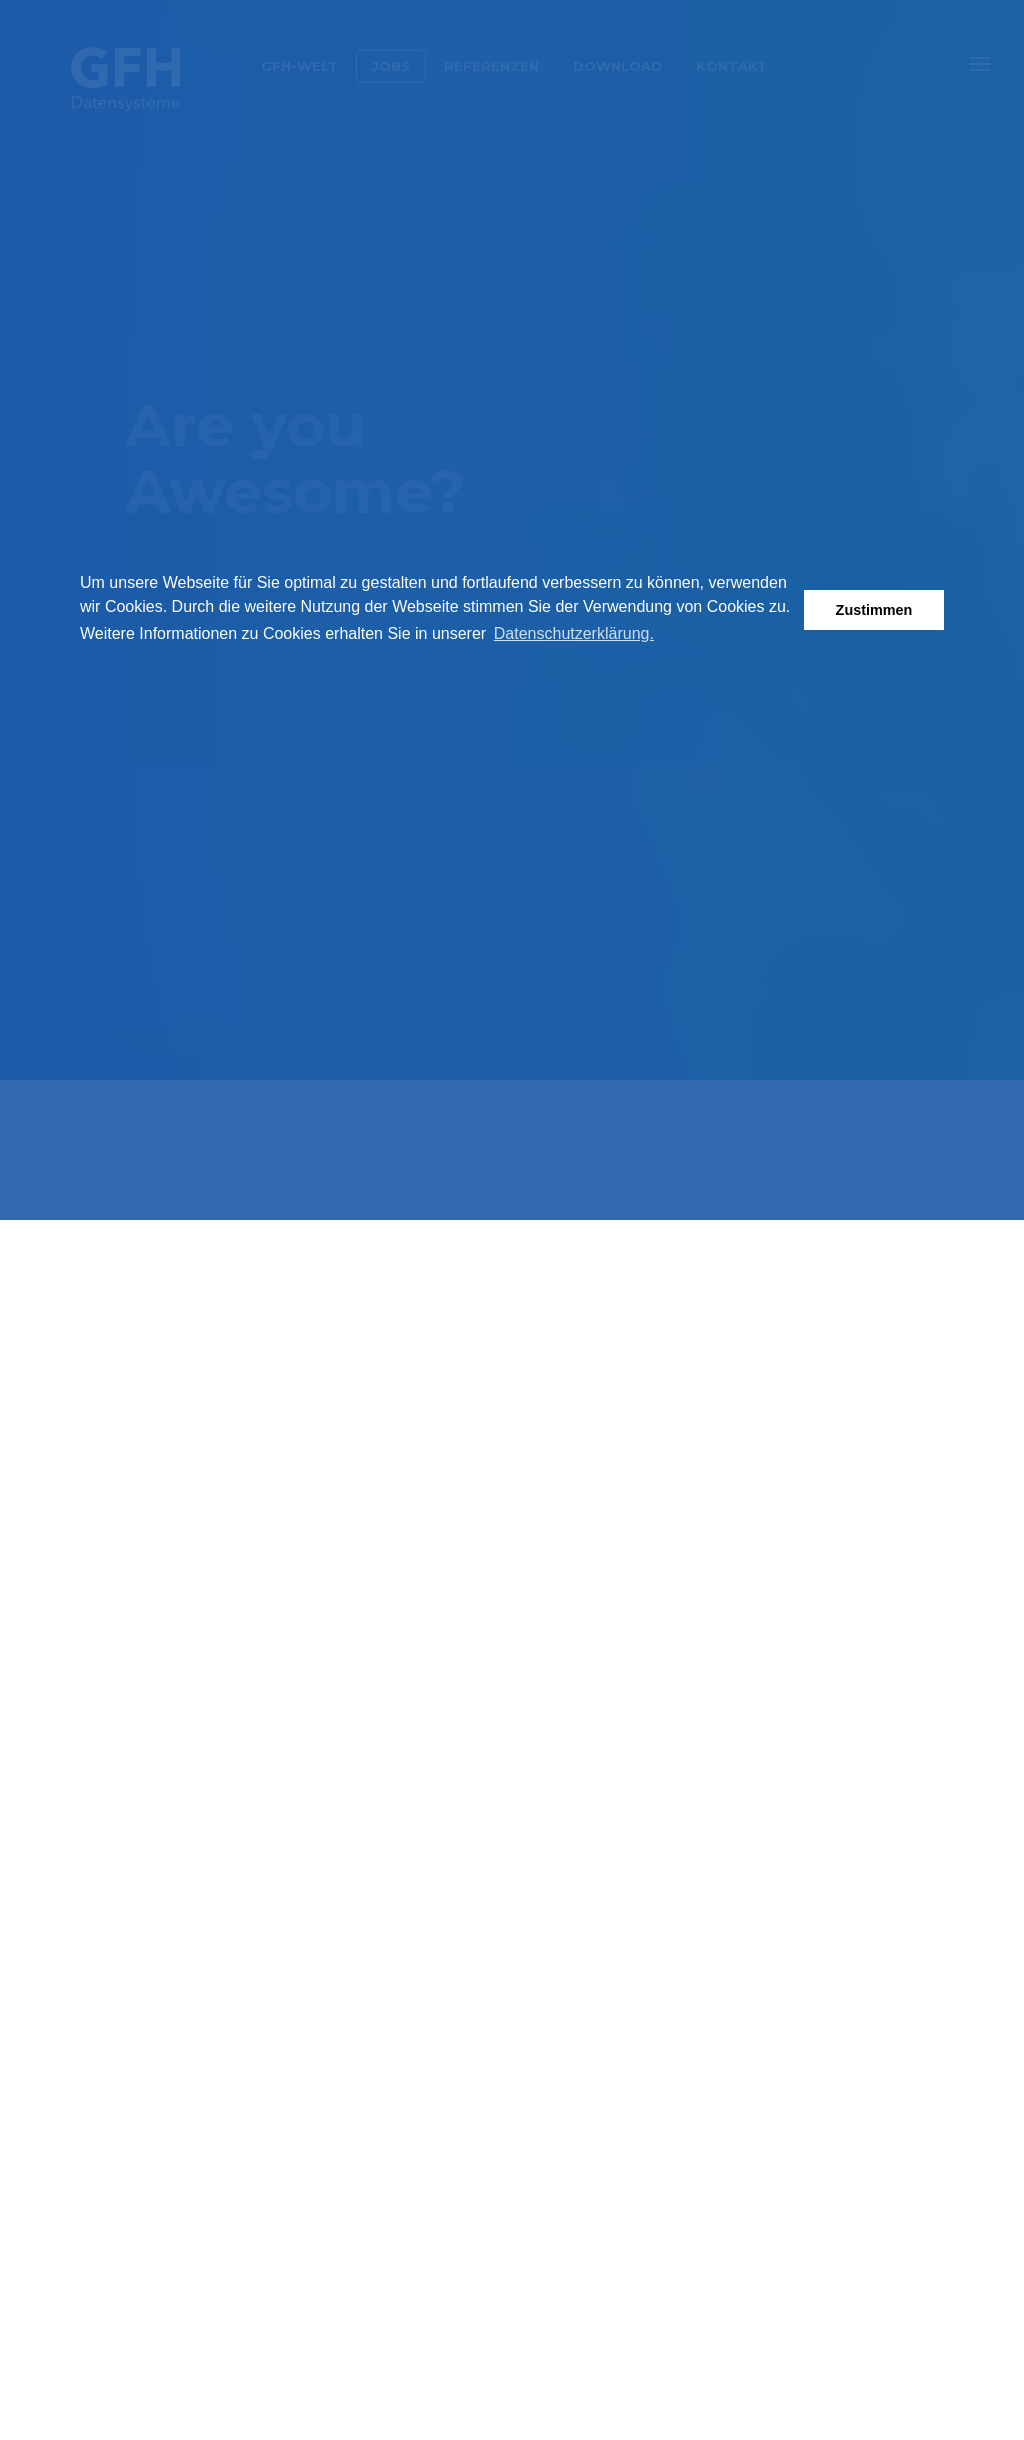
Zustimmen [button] (874, 610)
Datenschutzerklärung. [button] (574, 633)
